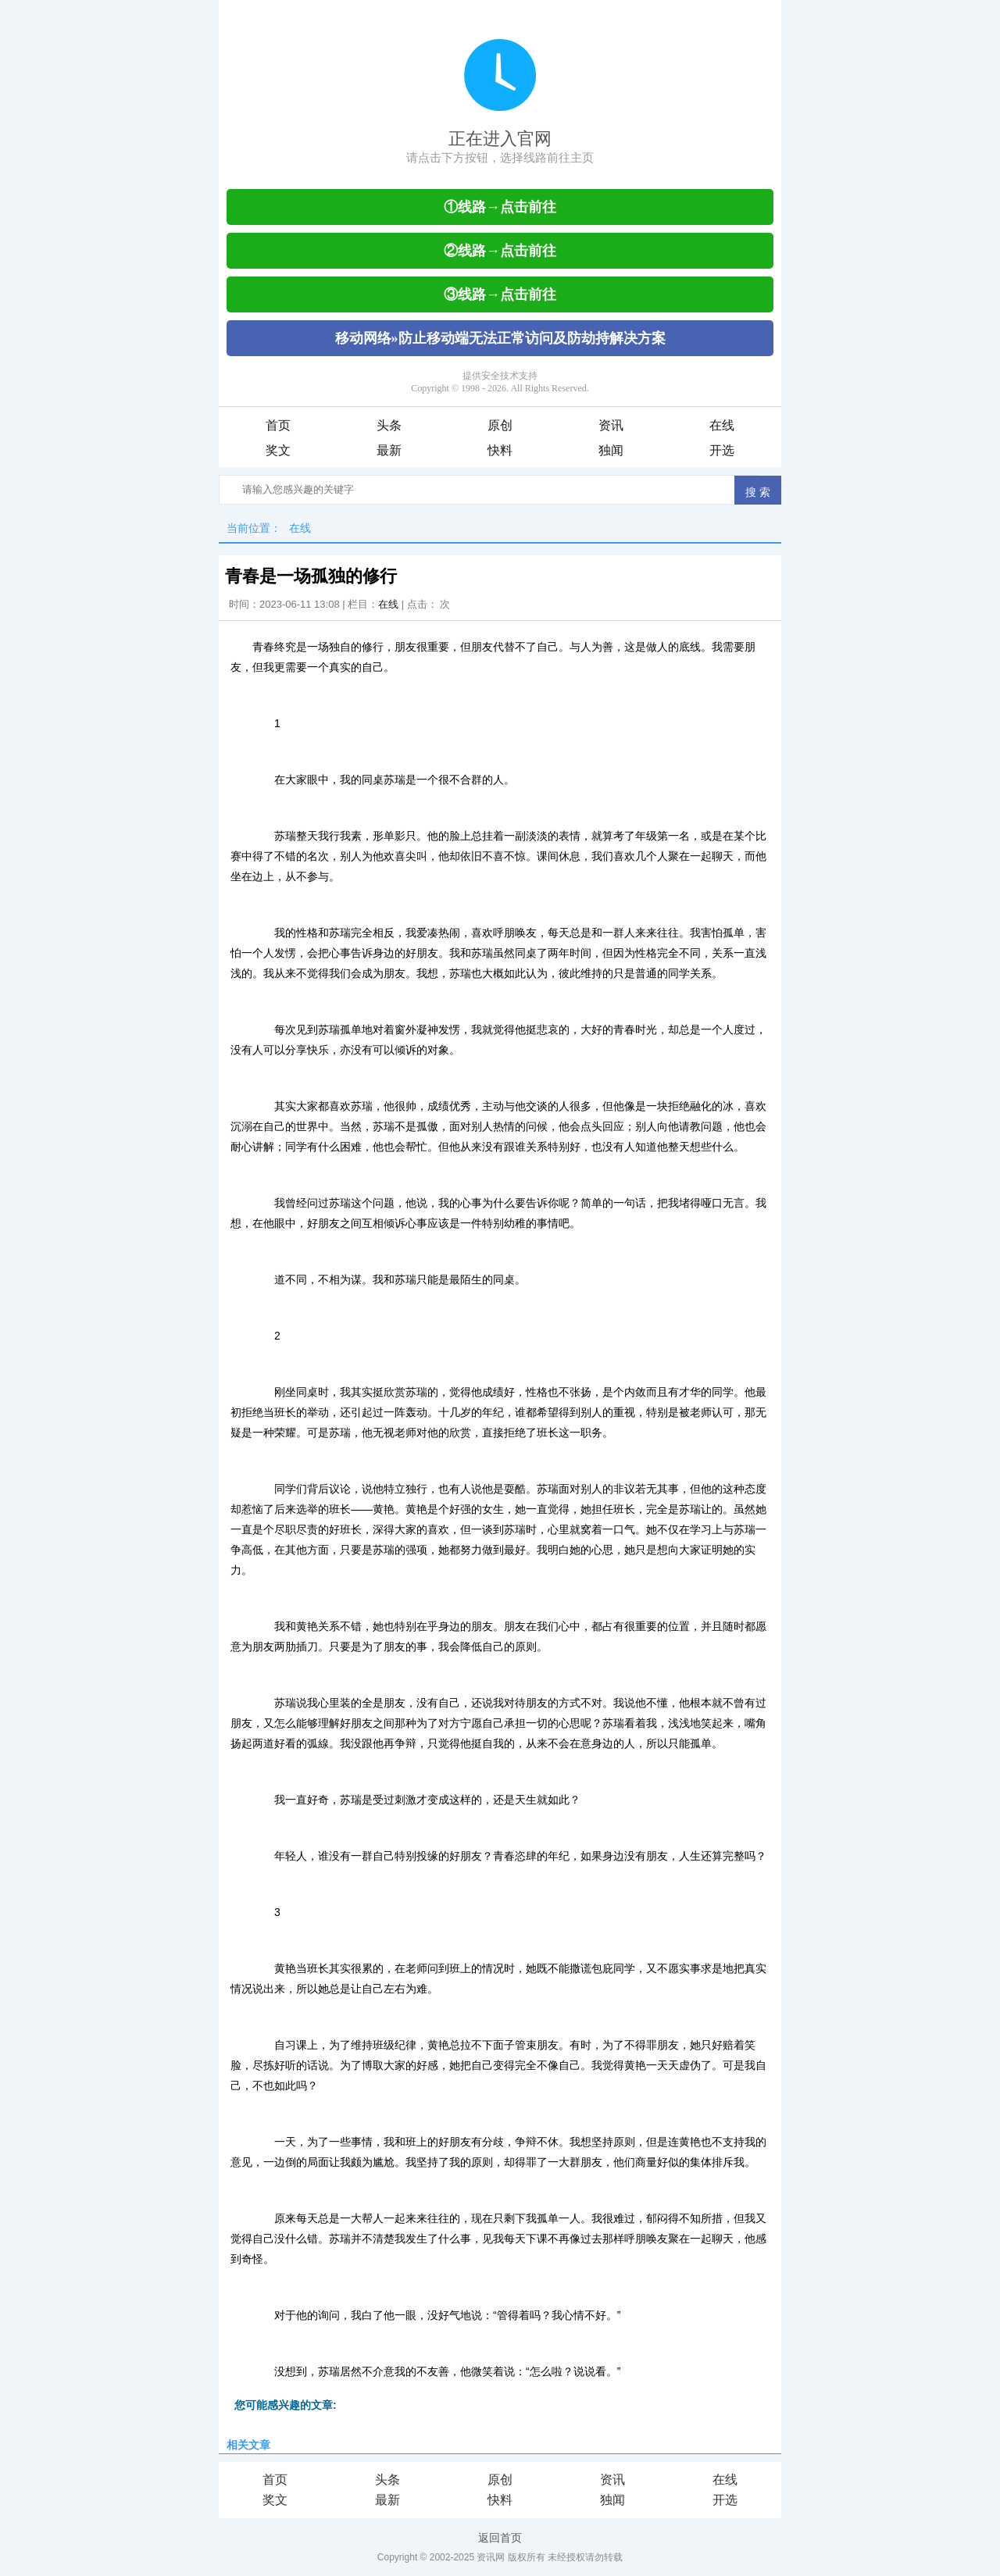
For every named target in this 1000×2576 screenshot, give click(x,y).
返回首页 (500, 2537)
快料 (500, 450)
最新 (389, 450)
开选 (721, 450)
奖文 (278, 450)
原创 (500, 425)
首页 (278, 425)
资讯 (610, 425)
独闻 (610, 450)
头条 (389, 425)
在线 (721, 425)
